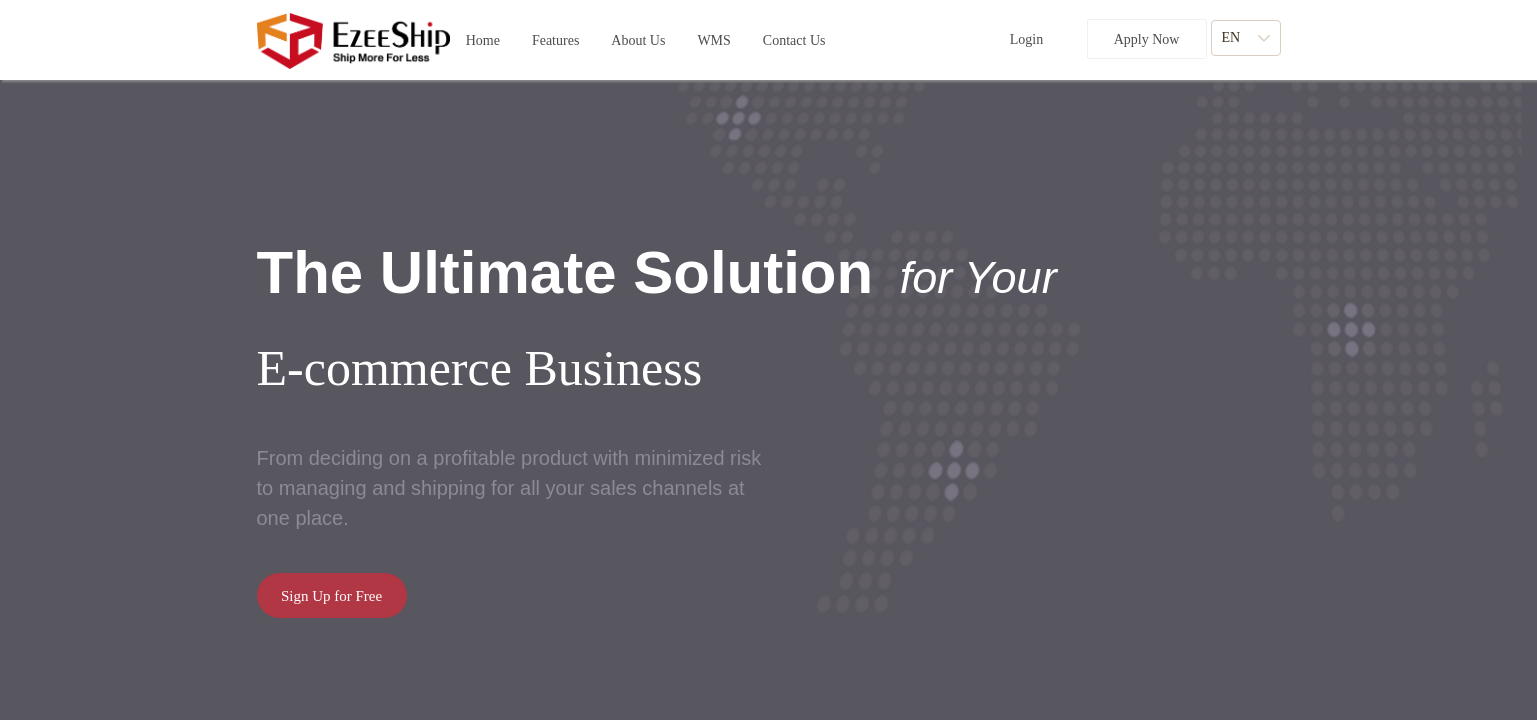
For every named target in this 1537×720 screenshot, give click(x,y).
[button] (555, 40)
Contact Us (794, 36)
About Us (638, 36)
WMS (713, 36)
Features (555, 36)
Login (1026, 39)
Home (483, 36)
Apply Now (1147, 39)
